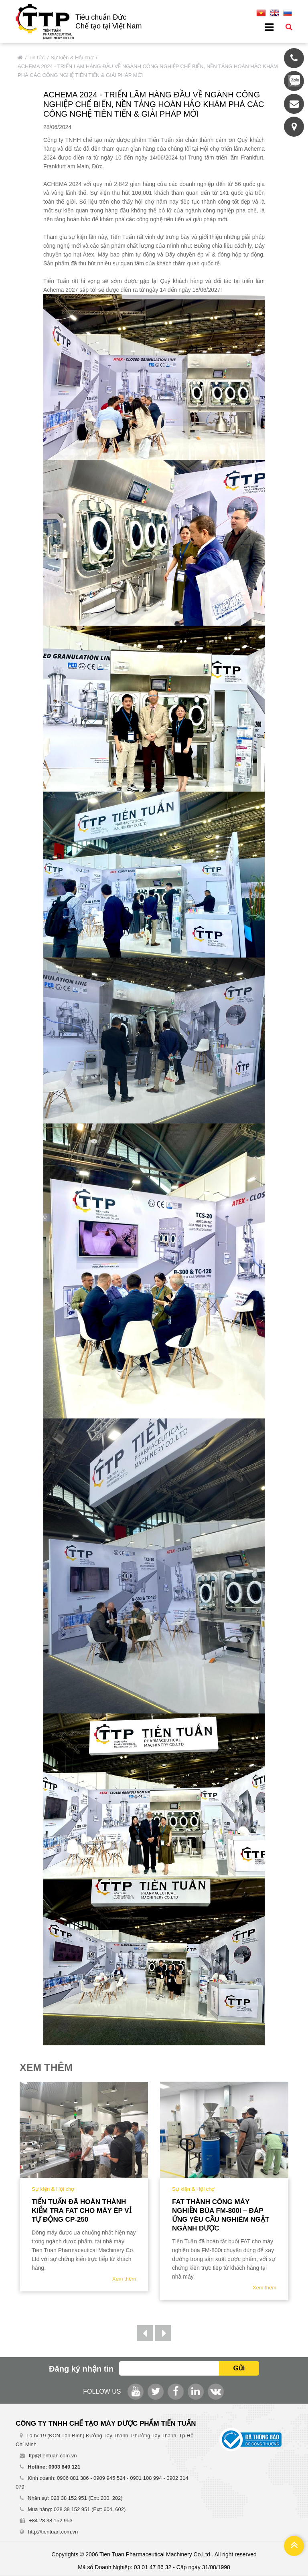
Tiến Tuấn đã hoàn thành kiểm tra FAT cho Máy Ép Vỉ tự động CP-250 (82, 2210)
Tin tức (36, 58)
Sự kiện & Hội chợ (72, 58)
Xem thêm (124, 2279)
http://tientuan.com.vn (53, 2532)
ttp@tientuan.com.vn (53, 2456)
